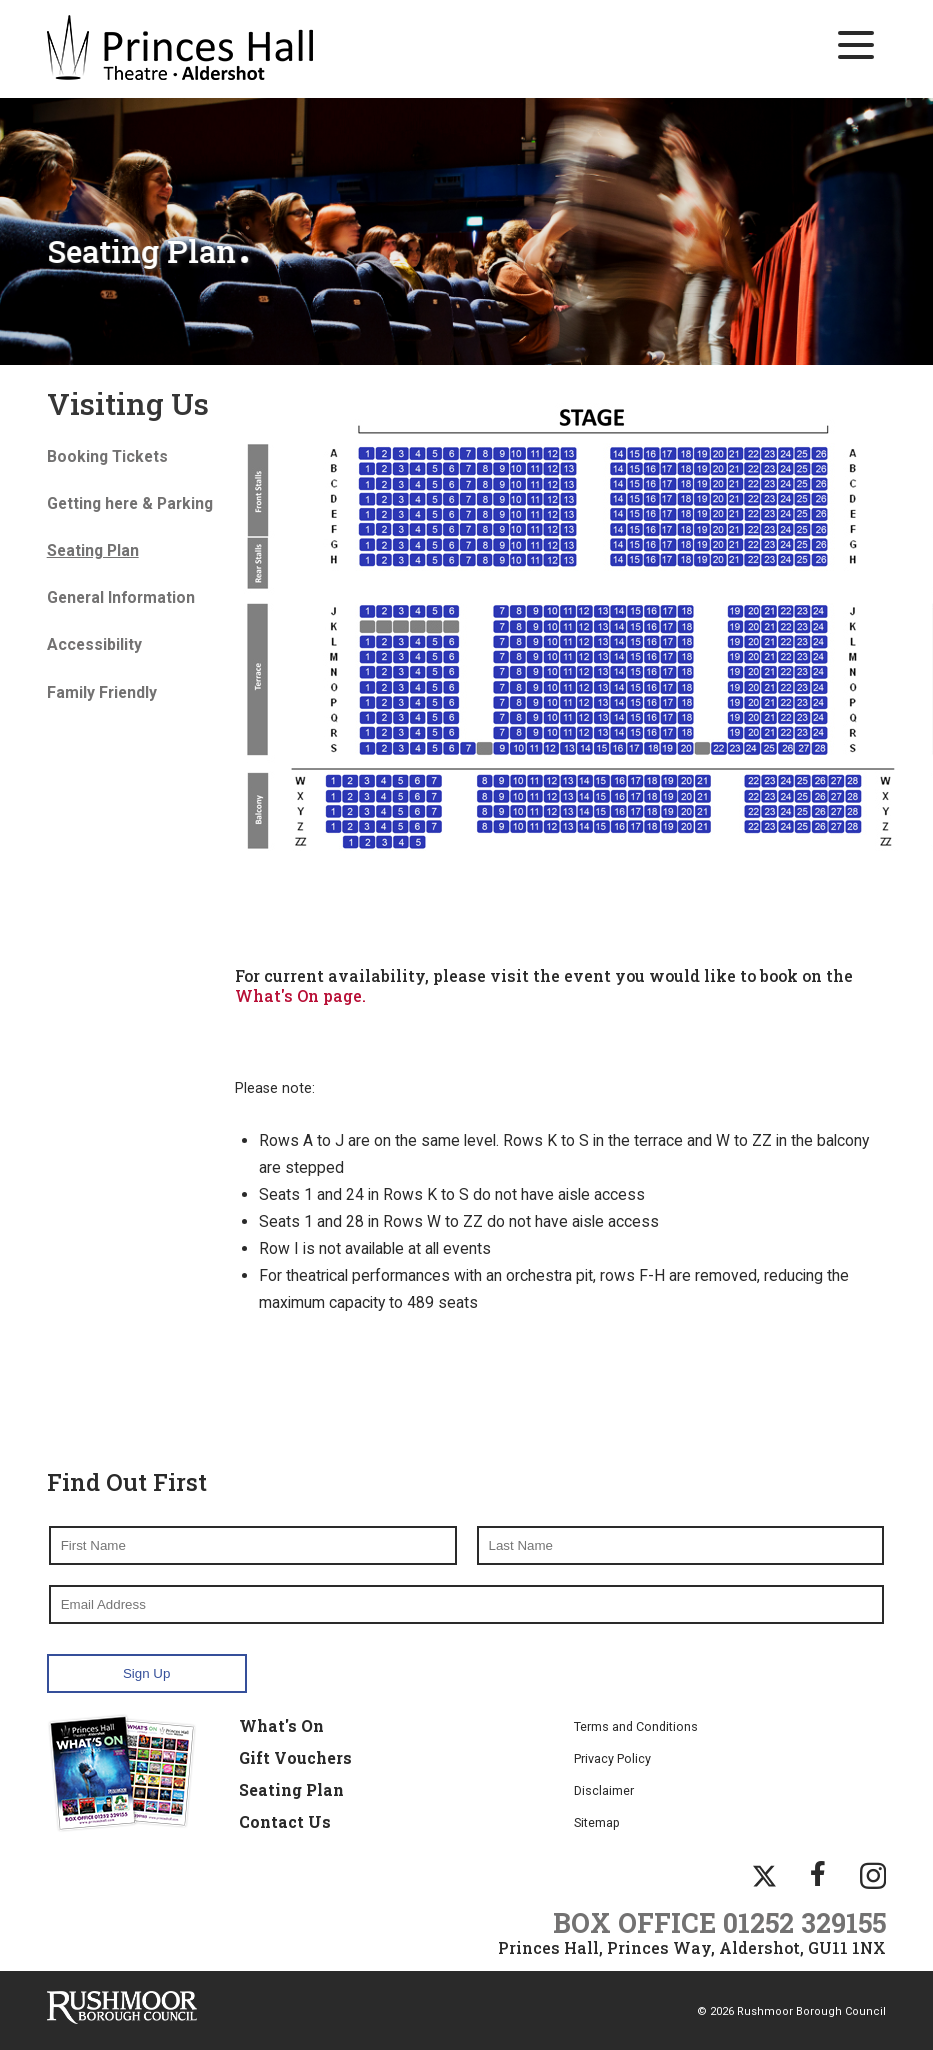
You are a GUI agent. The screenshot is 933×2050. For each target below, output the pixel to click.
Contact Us (285, 1820)
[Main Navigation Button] (856, 45)
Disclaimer (604, 1788)
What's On (281, 1724)
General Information (121, 597)
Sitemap (597, 1820)
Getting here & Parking (130, 502)
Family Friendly (102, 691)
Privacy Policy (612, 1756)
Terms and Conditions (636, 1724)
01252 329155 (804, 1921)
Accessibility (94, 644)
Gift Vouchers (295, 1756)
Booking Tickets (107, 455)
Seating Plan (291, 1788)
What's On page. (300, 994)
